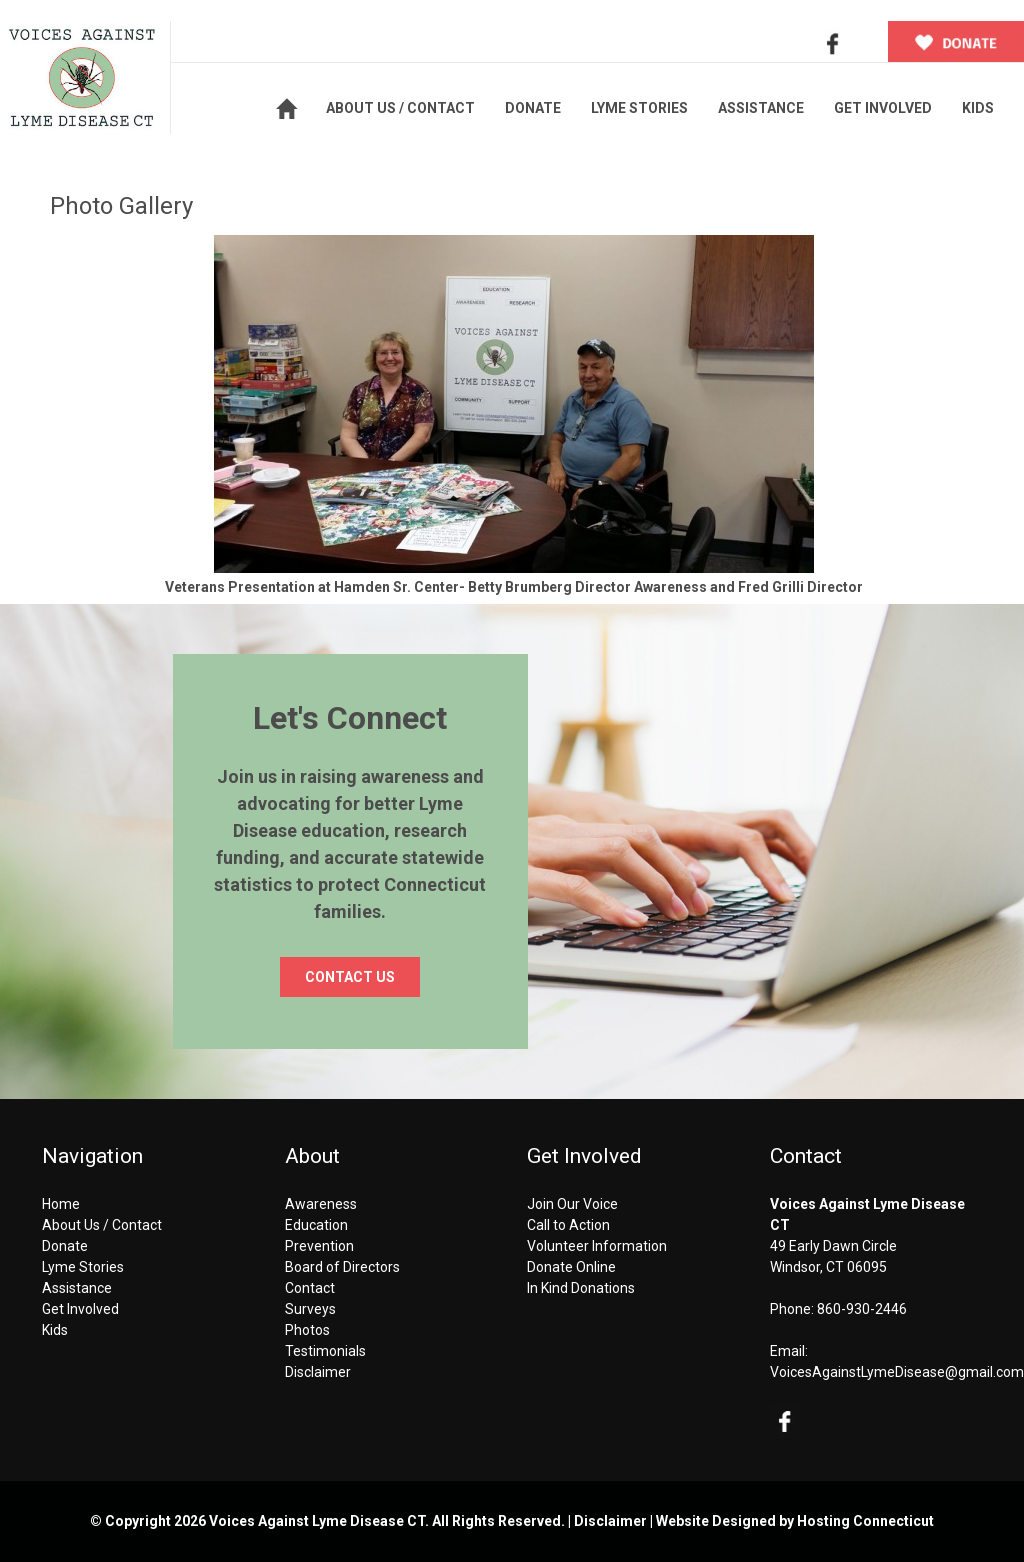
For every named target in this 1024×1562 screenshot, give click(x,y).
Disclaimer (318, 1372)
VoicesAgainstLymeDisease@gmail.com (897, 1372)
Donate (65, 1246)
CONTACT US (350, 977)
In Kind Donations (581, 1288)
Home (61, 1204)
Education (316, 1225)
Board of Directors (342, 1267)
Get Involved (80, 1309)
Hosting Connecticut (865, 1521)
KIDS (978, 108)
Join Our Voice (572, 1204)
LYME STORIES (639, 108)
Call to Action (568, 1225)
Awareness (321, 1204)
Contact (310, 1288)
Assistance (77, 1288)
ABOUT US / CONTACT (400, 108)
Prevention (319, 1246)
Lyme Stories (83, 1267)
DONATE (533, 108)
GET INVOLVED (883, 108)
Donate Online (571, 1267)
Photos (307, 1330)
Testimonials (325, 1351)
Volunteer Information (597, 1246)
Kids (55, 1330)
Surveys (310, 1309)
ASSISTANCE (761, 108)
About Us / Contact (102, 1225)
